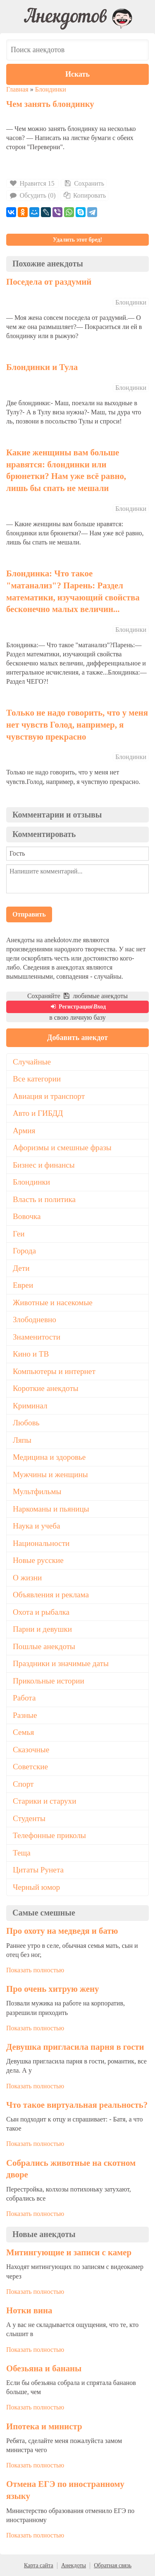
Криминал (30, 1405)
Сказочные (31, 1749)
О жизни (27, 1577)
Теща (22, 1852)
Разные (25, 1715)
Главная (17, 89)
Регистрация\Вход (77, 1007)
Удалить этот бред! (77, 240)
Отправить (29, 914)
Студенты (29, 1818)
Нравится (32, 183)
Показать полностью (35, 1970)
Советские (30, 1766)
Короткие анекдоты (46, 1388)
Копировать (84, 195)
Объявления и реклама (51, 1594)
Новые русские (38, 1560)
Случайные (32, 1061)
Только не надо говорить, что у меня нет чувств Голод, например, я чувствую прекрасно (77, 724)
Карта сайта (38, 2565)
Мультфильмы (37, 1491)
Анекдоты (73, 2565)
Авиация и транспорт (49, 1096)
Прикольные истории (48, 1680)
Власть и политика (44, 1199)
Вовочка (27, 1216)
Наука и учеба (36, 1525)
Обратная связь (112, 2565)
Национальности (41, 1543)
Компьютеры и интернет (54, 1371)
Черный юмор (36, 1887)
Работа (24, 1697)
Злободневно (34, 1319)
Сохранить (83, 183)
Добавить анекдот (77, 1037)
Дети (21, 1268)
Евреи (23, 1285)
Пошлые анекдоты (44, 1646)
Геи (18, 1233)
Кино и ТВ (31, 1354)
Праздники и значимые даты (61, 1663)
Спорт (23, 1784)
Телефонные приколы (49, 1835)
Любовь (26, 1422)
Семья (23, 1732)
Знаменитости (36, 1337)
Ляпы (22, 1440)
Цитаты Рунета (38, 1869)
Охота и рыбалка (41, 1612)
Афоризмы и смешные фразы (62, 1147)
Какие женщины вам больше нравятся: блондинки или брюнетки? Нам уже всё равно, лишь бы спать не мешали (66, 470)
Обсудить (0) (32, 195)
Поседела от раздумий (48, 281)
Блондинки (50, 89)
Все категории (37, 1078)
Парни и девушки (42, 1629)
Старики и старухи (44, 1801)
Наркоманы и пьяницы (51, 1508)
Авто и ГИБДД (38, 1113)
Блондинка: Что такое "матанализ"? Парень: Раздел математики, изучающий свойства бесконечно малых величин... (73, 591)
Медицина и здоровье (49, 1457)
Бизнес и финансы (44, 1165)
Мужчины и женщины (50, 1474)
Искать (77, 74)
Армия (24, 1130)
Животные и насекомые (53, 1302)
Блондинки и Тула (42, 367)
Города (24, 1250)
